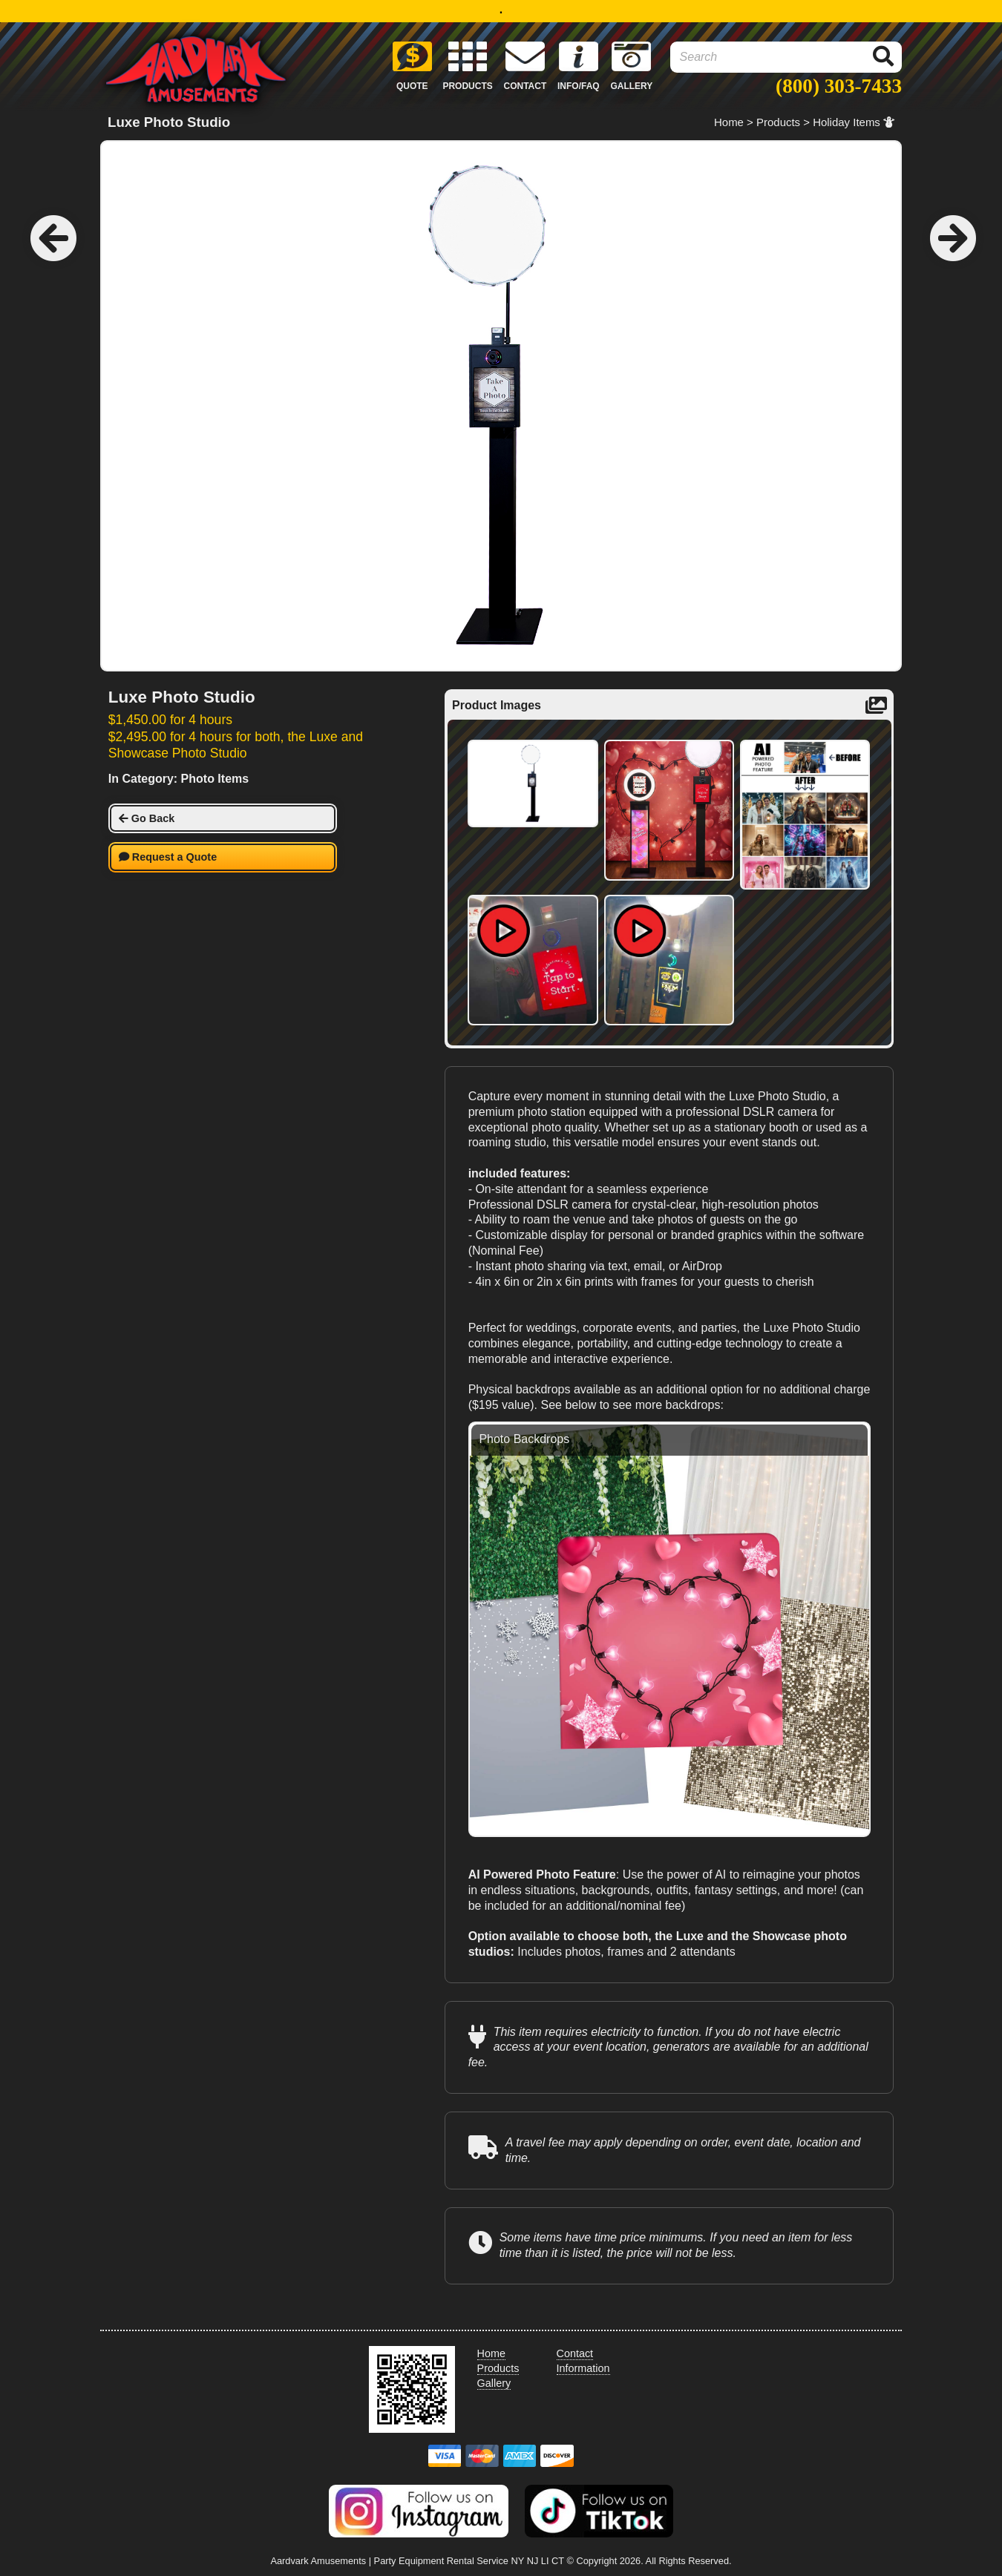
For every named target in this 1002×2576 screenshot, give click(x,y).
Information (583, 2368)
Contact (575, 2353)
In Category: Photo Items (178, 778)
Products (778, 122)
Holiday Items (853, 122)
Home (729, 122)
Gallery (494, 2383)
